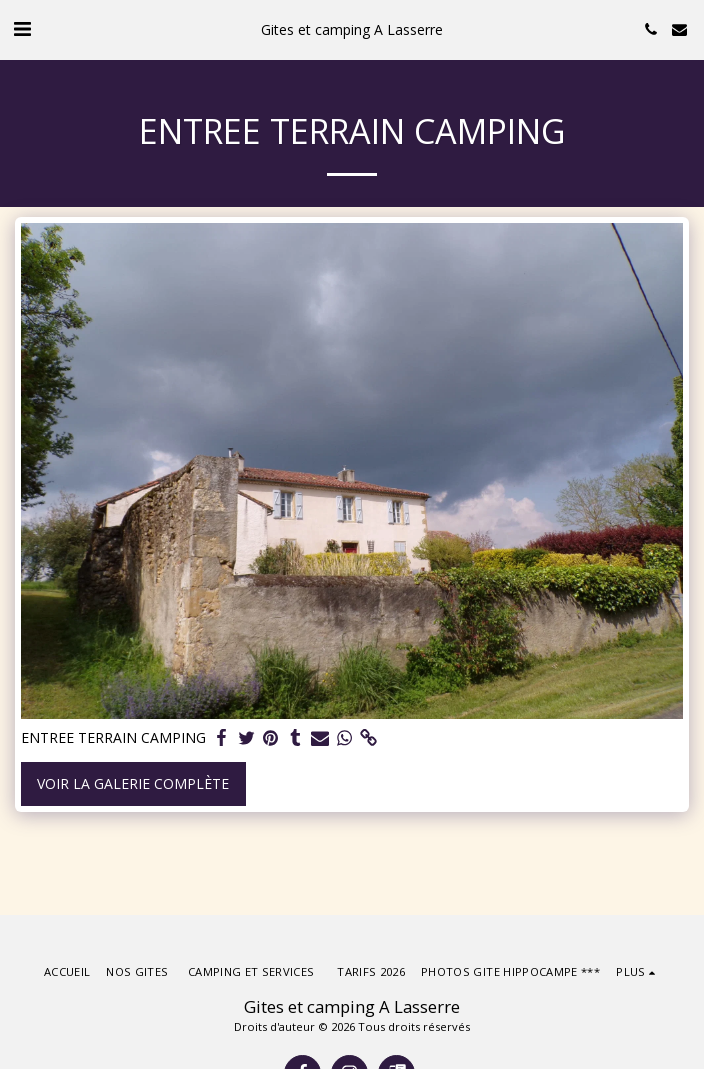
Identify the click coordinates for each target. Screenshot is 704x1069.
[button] (22, 28)
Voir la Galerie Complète (133, 783)
